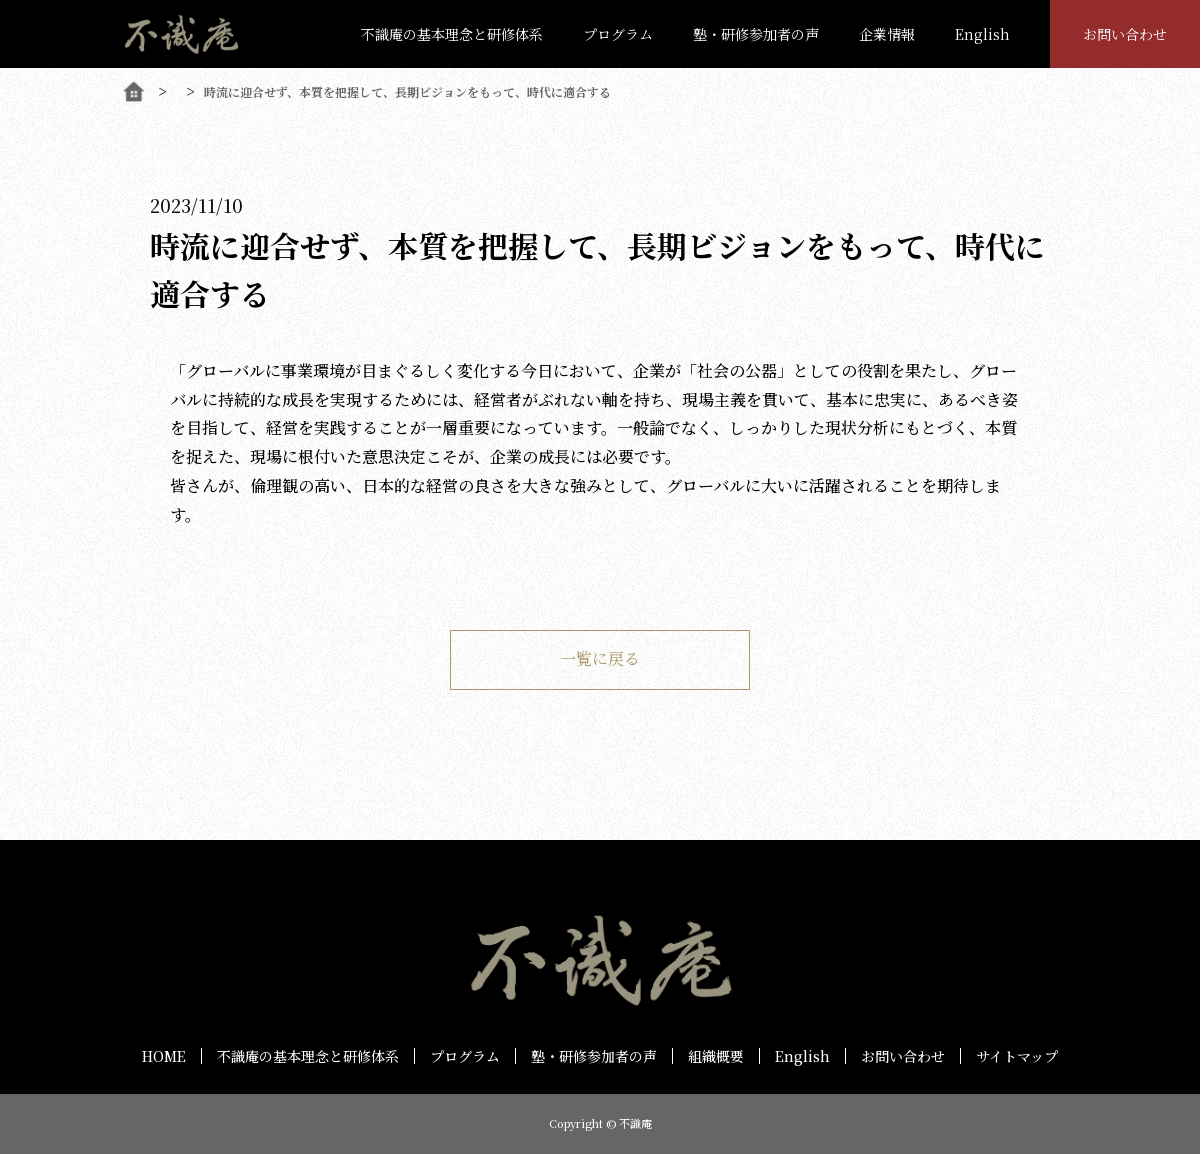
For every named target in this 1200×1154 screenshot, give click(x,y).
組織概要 (716, 1056)
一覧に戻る (600, 658)
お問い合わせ (1125, 34)
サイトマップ (1017, 1056)
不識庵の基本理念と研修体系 (452, 34)
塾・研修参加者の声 (756, 34)
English (982, 34)
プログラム (618, 34)
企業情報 (887, 34)
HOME (164, 1056)
